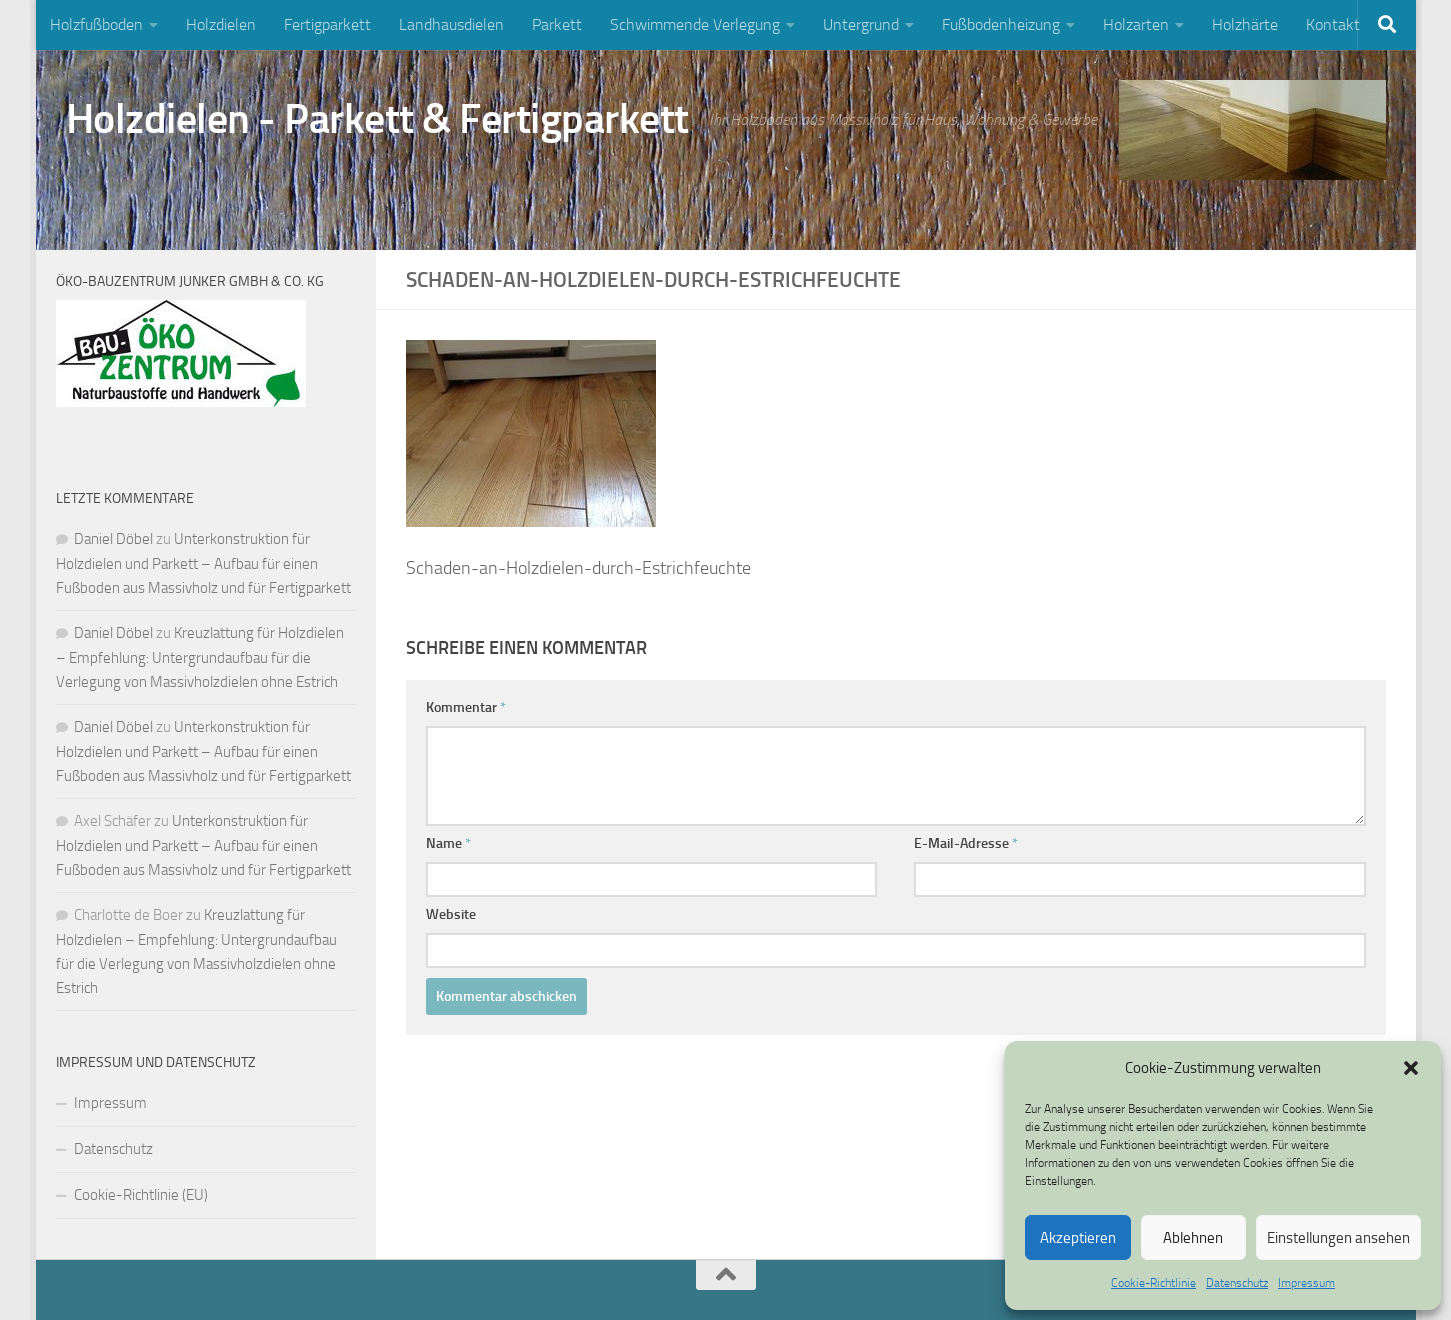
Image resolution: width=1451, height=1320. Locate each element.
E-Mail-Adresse (966, 843)
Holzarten (1136, 24)
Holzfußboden (96, 24)
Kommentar (466, 707)
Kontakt (1333, 24)
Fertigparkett (327, 24)
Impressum (1306, 1283)
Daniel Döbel (113, 539)
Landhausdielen (451, 24)
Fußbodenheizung (1001, 24)
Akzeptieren (1078, 1238)
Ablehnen (1193, 1238)
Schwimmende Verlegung (695, 24)
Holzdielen (221, 24)
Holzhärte (1245, 24)
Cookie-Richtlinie (1153, 1283)
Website (451, 914)
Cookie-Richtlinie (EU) (141, 1195)
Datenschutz (1237, 1283)
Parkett (557, 24)
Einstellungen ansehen (1338, 1238)
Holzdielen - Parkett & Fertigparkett (377, 119)
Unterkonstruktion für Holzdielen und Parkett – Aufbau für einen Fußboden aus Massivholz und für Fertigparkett (203, 563)
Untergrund (861, 24)
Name (448, 843)
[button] (1411, 1068)
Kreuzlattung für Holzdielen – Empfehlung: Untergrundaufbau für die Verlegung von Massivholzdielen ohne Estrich (200, 657)
